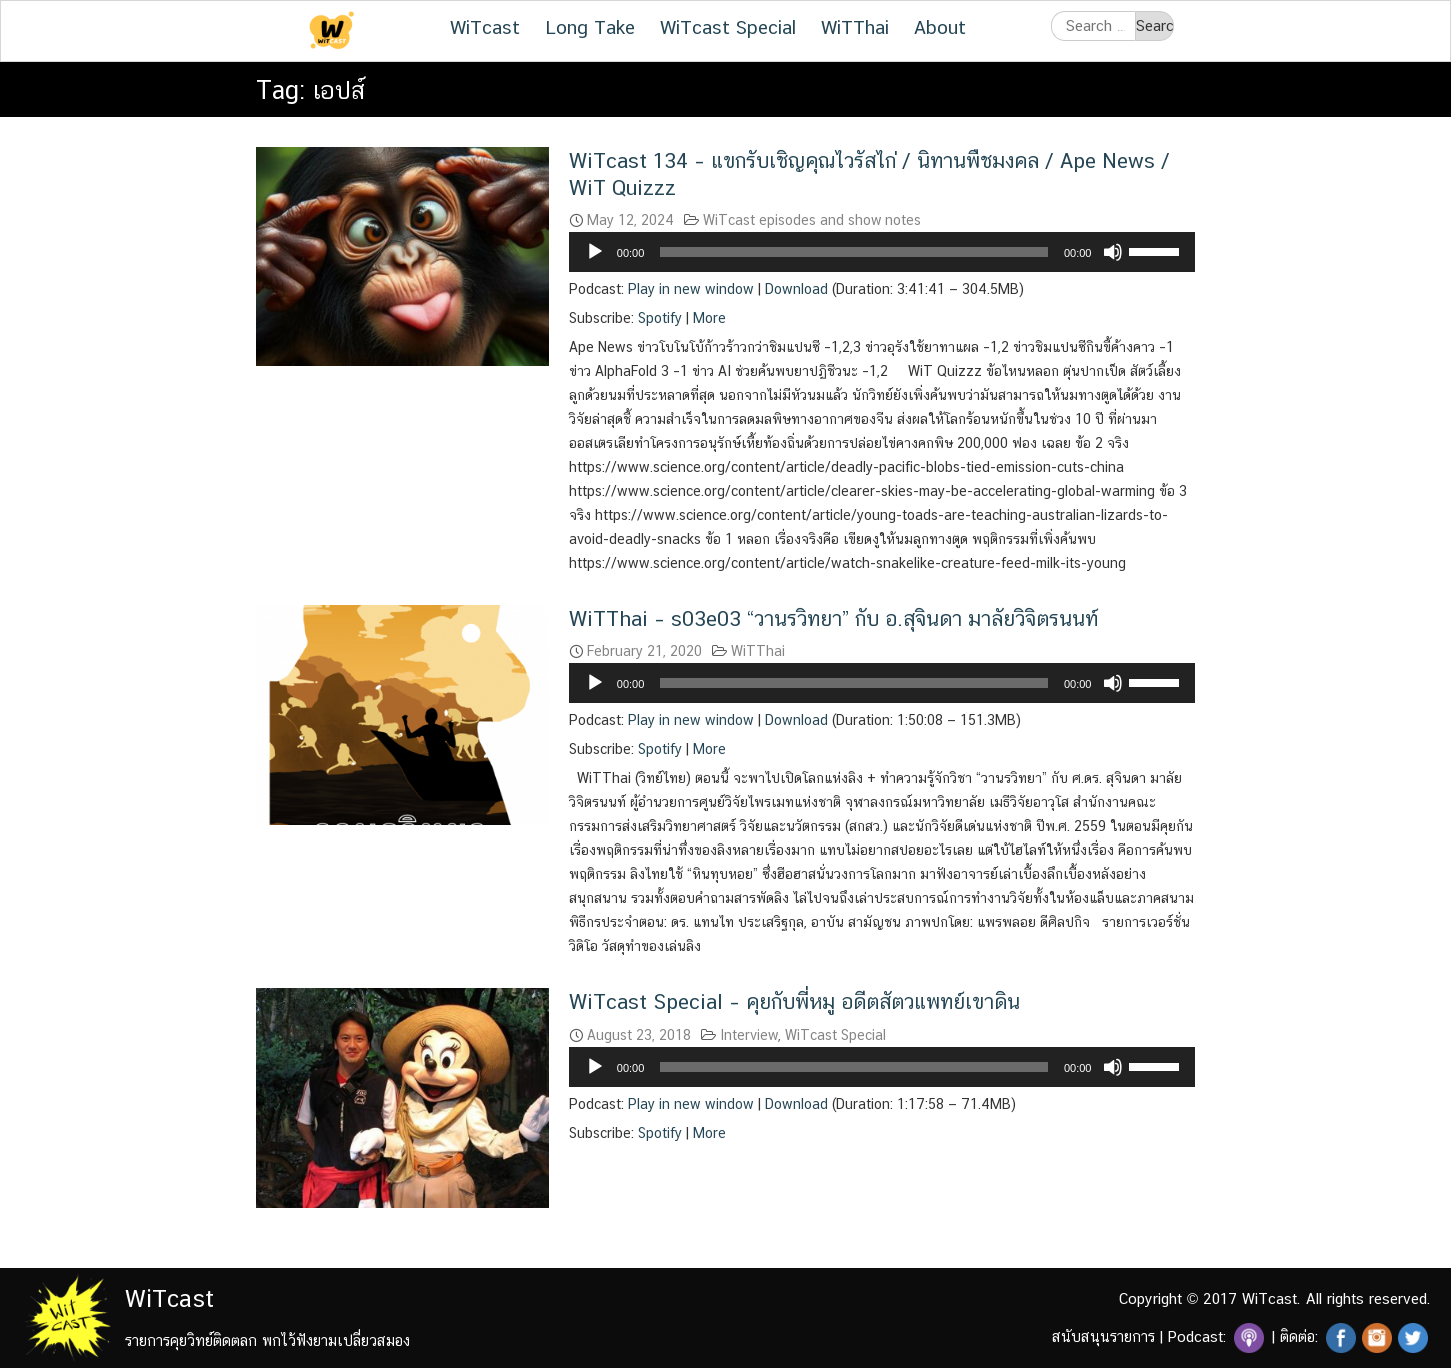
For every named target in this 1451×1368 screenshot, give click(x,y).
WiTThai (855, 27)
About (940, 27)
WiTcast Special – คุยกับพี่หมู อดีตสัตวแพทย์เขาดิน (794, 1001)
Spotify (660, 318)
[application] (882, 252)
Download (796, 289)
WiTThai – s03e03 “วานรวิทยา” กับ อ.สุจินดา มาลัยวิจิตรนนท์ (833, 618)
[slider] (854, 252)
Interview (749, 1035)
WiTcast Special (728, 27)
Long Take (590, 27)
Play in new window (691, 289)
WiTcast (485, 27)
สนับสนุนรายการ (1103, 1336)
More (709, 318)
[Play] (595, 252)
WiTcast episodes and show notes (812, 220)
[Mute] (1113, 252)
